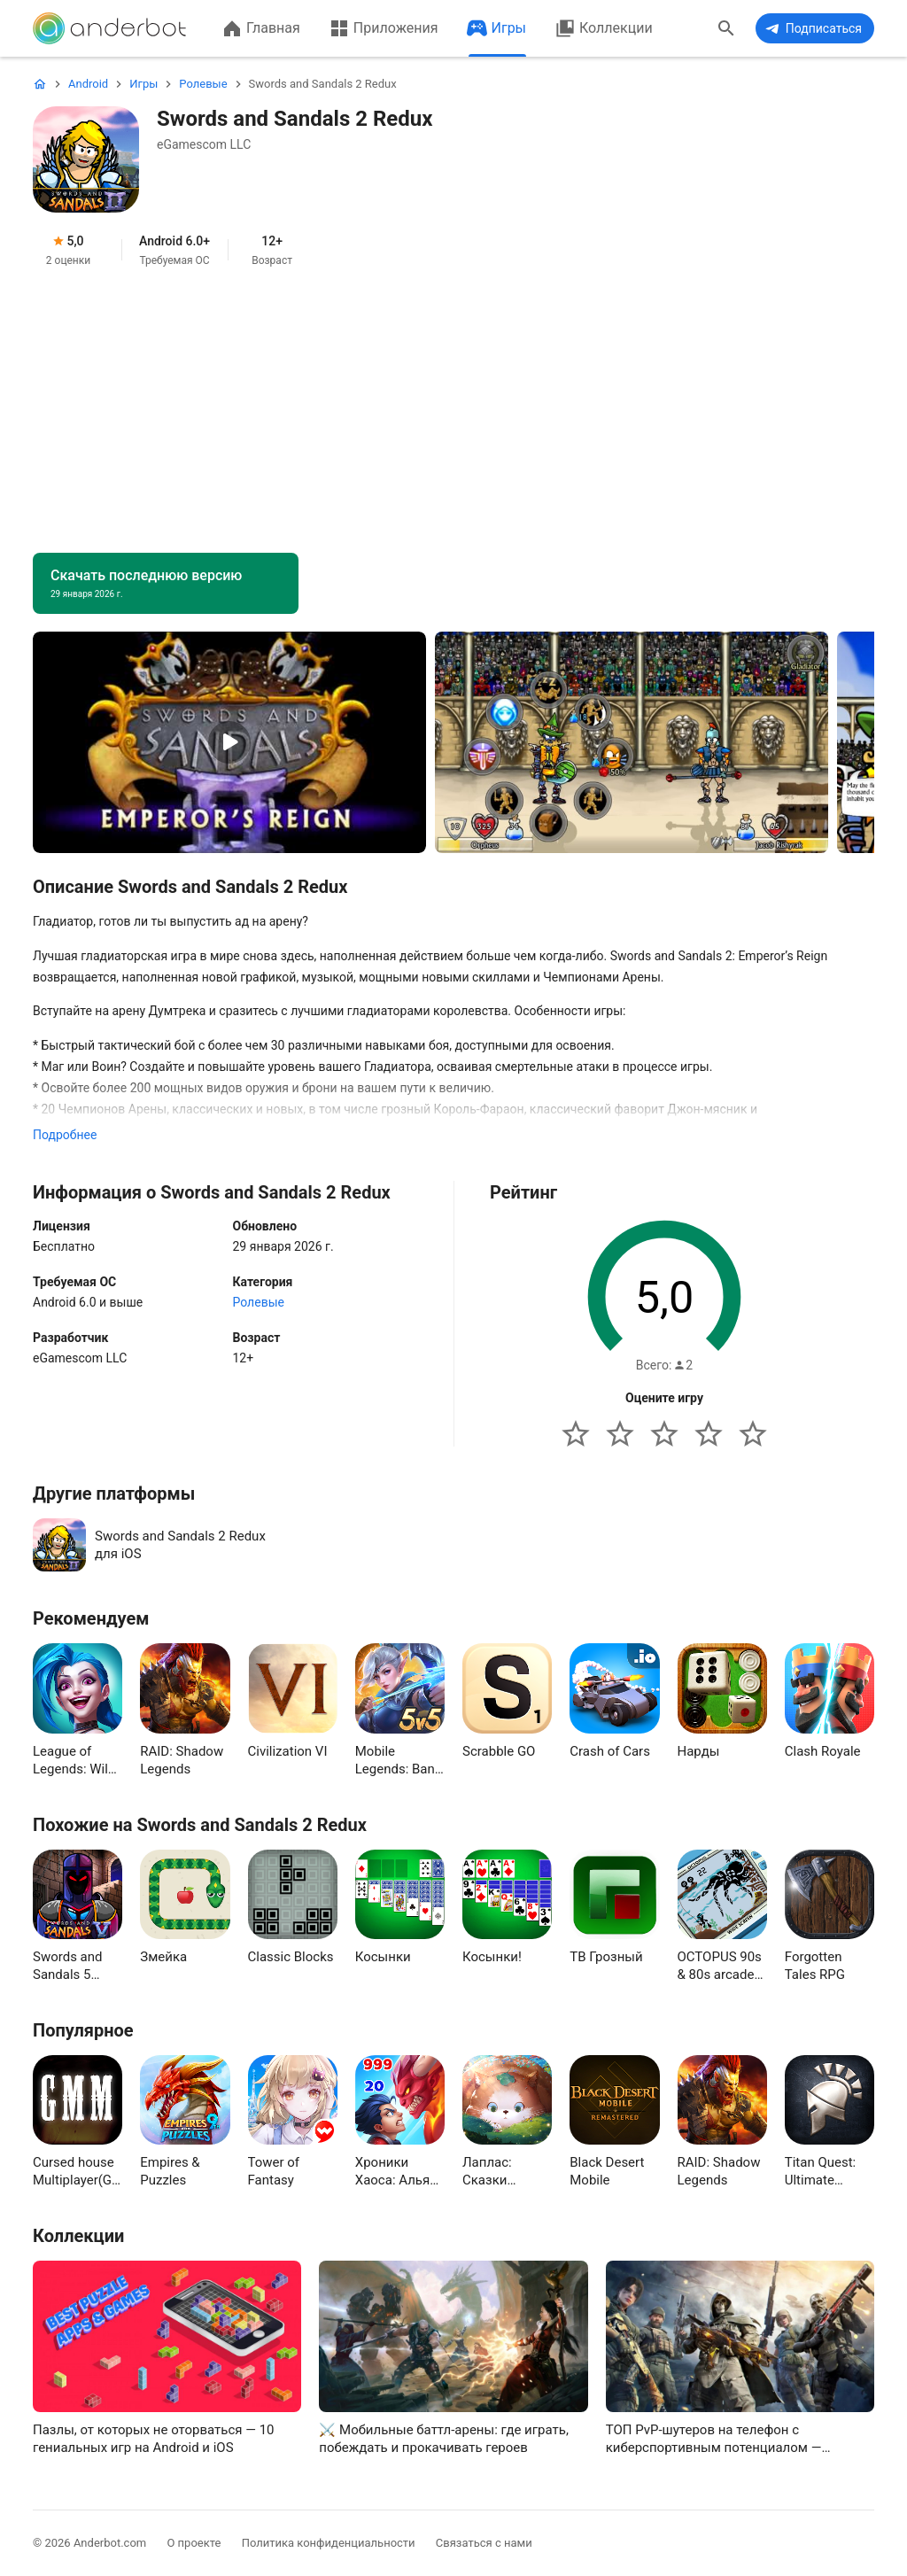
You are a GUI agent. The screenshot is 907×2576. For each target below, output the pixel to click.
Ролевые (258, 1302)
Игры (497, 28)
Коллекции (603, 28)
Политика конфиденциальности (328, 2542)
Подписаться (812, 28)
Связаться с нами (484, 2542)
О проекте (194, 2542)
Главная (260, 28)
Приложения (383, 28)
